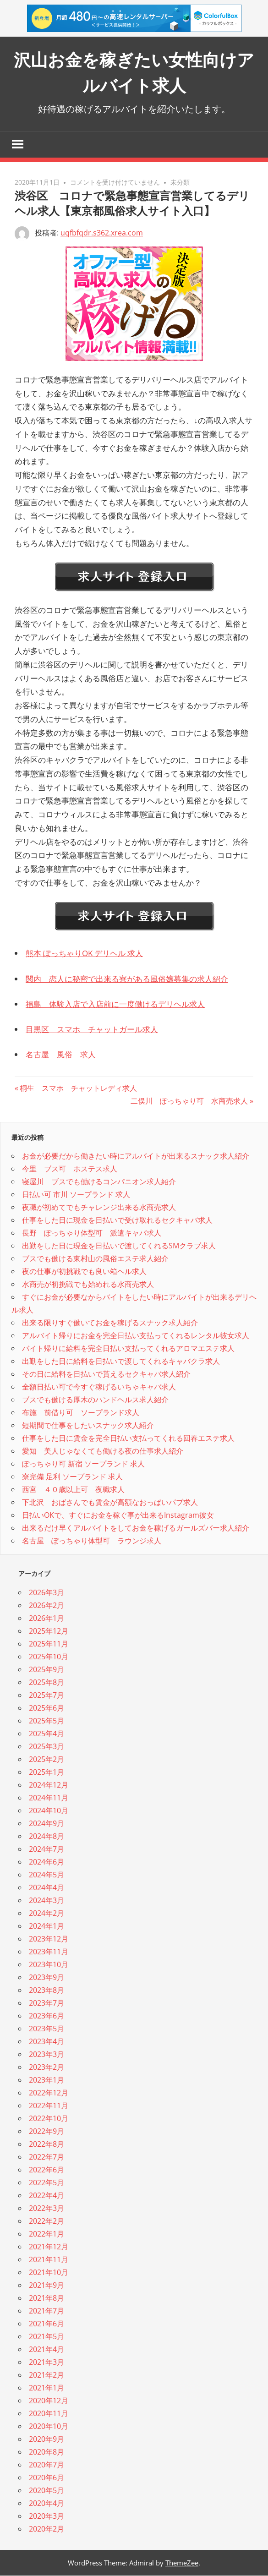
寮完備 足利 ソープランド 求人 (72, 1477)
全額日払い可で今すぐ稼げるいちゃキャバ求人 (99, 1388)
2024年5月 (46, 1875)
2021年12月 (48, 2247)
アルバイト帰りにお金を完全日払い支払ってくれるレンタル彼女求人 (135, 1336)
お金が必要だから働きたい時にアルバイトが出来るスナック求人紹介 (135, 1157)
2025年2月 (46, 1760)
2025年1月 (46, 1772)
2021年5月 (46, 2337)
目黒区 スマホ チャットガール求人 (92, 1029)
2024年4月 (46, 1888)
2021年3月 (46, 2362)
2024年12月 (48, 1785)
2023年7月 (46, 2003)
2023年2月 (46, 2067)
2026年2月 (46, 1606)
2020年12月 (48, 2401)
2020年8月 (46, 2452)
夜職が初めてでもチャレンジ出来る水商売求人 (99, 1208)
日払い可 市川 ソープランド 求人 (76, 1195)
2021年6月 (46, 2324)
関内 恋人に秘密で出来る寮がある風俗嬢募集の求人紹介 (127, 979)
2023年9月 (46, 1978)
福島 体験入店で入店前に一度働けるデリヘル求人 (115, 1004)
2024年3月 (46, 1901)
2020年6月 (46, 2478)
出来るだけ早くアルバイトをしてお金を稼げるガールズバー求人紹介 (135, 1529)
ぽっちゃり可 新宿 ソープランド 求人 (83, 1465)
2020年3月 (46, 2516)
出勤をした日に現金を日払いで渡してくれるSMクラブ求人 (119, 1247)
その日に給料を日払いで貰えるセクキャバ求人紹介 (106, 1375)
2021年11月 (48, 2260)
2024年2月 (46, 1914)
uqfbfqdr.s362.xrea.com (101, 233)
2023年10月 (48, 1965)
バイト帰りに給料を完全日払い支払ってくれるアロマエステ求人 (128, 1349)
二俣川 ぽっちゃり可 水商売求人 (189, 1101)
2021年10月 (48, 2273)
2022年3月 (46, 2209)
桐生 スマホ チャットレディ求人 (78, 1088)
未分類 (180, 183)
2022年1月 (46, 2234)
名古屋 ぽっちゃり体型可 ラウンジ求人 (91, 1542)
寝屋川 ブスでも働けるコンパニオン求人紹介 (99, 1182)
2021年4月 (46, 2350)
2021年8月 (46, 2298)
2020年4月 (46, 2504)
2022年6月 (46, 2170)
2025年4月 (46, 1734)
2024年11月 (48, 1798)
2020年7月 (46, 2465)
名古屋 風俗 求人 (61, 1055)
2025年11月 (48, 1644)
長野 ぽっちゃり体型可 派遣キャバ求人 (91, 1234)
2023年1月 (46, 2080)
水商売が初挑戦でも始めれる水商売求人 (88, 1285)
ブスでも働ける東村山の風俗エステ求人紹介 (95, 1259)
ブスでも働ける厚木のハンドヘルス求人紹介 (95, 1400)
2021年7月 (46, 2311)
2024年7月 (46, 1849)
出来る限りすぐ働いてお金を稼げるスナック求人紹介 (110, 1323)
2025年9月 (46, 1670)
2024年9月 (46, 1824)
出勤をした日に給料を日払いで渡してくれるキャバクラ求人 (121, 1362)
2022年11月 (48, 2106)
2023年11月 (48, 1952)
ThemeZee (181, 2563)
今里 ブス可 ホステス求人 (69, 1170)
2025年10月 (48, 1657)
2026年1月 (46, 1618)
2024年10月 (48, 1811)
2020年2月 (46, 2529)
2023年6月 (46, 2016)
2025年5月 (46, 1721)
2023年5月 (46, 2029)
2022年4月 (46, 2196)
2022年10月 (48, 2119)
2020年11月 (48, 2414)
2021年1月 (46, 2388)
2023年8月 (46, 1990)
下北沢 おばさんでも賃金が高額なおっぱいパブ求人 (110, 1503)
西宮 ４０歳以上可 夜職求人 (73, 1490)
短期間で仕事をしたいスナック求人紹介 (88, 1426)
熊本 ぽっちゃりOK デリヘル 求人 (84, 954)
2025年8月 (46, 1683)
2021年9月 (46, 2286)
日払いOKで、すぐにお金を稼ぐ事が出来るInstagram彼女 (118, 1516)
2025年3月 (46, 1747)
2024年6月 (46, 1862)
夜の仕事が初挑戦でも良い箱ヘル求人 (84, 1272)
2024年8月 (46, 1837)
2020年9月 (46, 2439)
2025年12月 (48, 1631)
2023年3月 (46, 2055)
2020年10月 (48, 2427)
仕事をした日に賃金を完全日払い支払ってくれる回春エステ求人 (128, 1439)
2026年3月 (46, 1593)
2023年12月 (48, 1939)
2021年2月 (46, 2375)
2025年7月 (46, 1695)
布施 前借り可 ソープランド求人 (80, 1413)
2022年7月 (46, 2157)
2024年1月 (46, 1926)
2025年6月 (46, 1708)
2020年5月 (46, 2491)
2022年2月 (46, 2221)
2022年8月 (46, 2144)
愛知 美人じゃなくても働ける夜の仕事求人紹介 (102, 1452)
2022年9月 (46, 2132)
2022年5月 (46, 2183)
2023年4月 (46, 2042)
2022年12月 (48, 2093)
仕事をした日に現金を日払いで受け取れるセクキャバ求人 (117, 1221)
